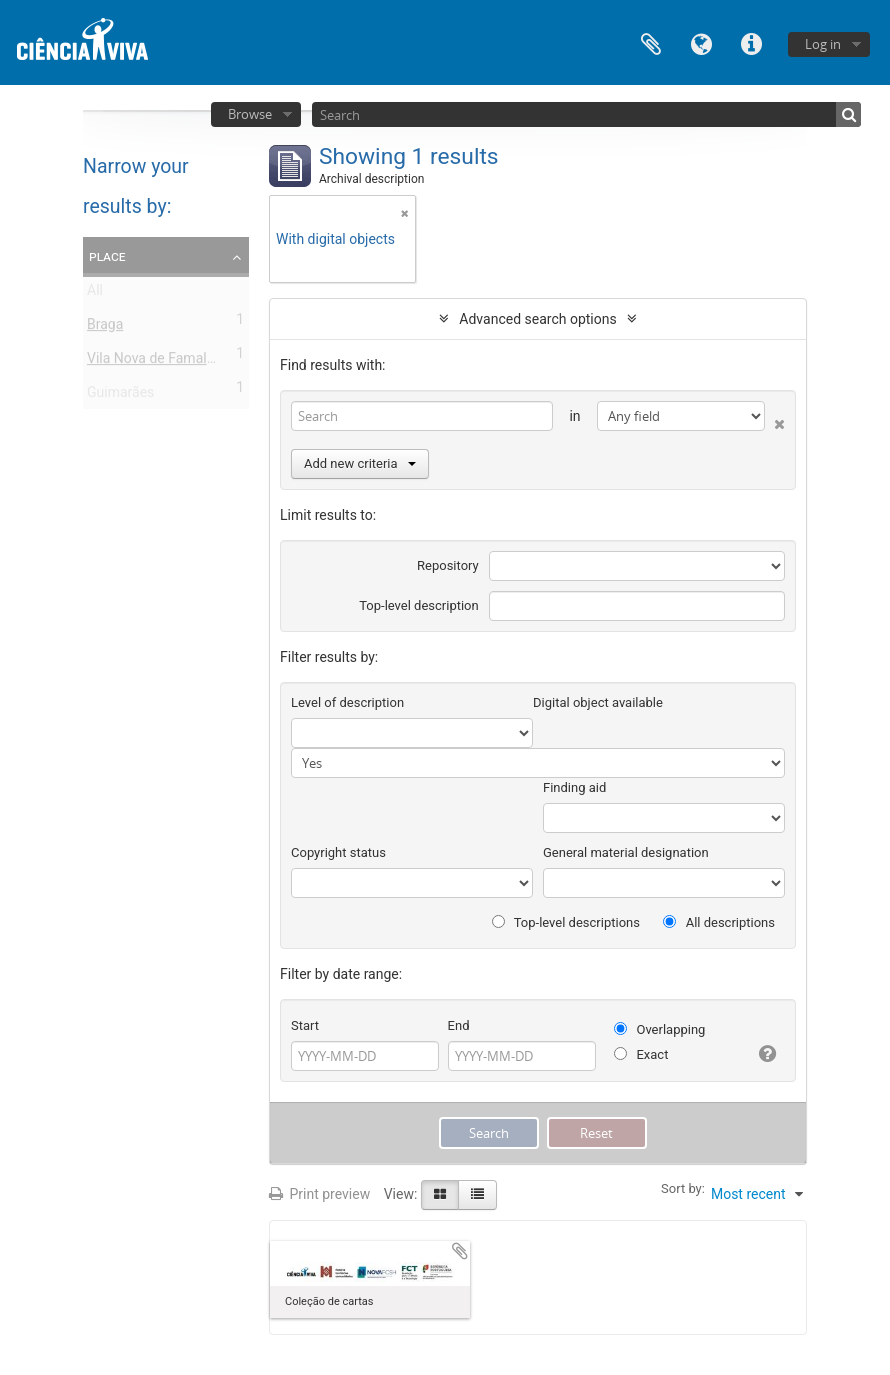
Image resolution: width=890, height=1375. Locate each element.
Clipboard (651, 42)
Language (701, 42)
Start (305, 1025)
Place (107, 256)
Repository (448, 565)
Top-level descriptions (566, 922)
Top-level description (419, 605)
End (459, 1025)
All (95, 294)
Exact (641, 1054)
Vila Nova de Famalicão (160, 362)
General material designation (626, 852)
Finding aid (574, 787)
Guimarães (120, 396)
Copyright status (338, 852)
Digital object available (598, 702)
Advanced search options (537, 319)
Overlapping (659, 1029)
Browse (250, 114)
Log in (823, 44)
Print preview (319, 1194)
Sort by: (683, 1188)
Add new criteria (360, 463)
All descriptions (719, 922)
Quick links (751, 42)
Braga (105, 328)
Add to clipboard (460, 1251)
